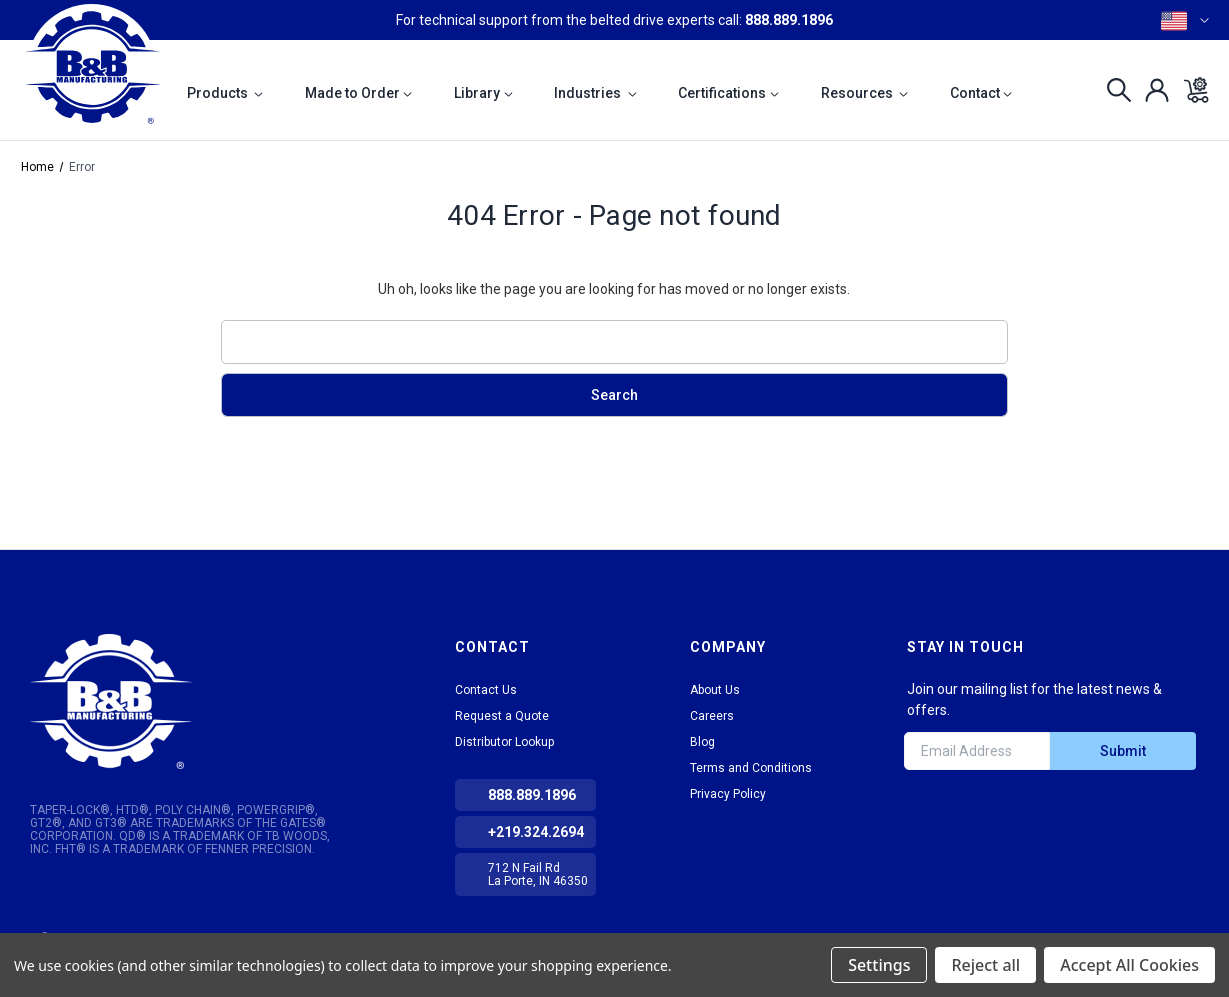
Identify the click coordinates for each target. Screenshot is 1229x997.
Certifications (728, 93)
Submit (1123, 751)
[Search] (1113, 90)
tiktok (957, 816)
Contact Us (486, 690)
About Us (715, 690)
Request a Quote (502, 716)
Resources (865, 93)
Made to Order (359, 93)
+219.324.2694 (536, 832)
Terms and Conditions (751, 768)
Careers (712, 716)
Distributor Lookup (504, 742)
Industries (595, 93)
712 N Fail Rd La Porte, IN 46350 (538, 874)
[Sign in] (1151, 90)
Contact (981, 93)
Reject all (985, 965)
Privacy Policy (728, 794)
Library (483, 93)
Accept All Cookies (1129, 965)
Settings (879, 965)
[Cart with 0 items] (1190, 90)
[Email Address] (977, 751)
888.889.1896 (789, 20)
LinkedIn (921, 816)
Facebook (993, 816)
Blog (702, 742)
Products (225, 93)
